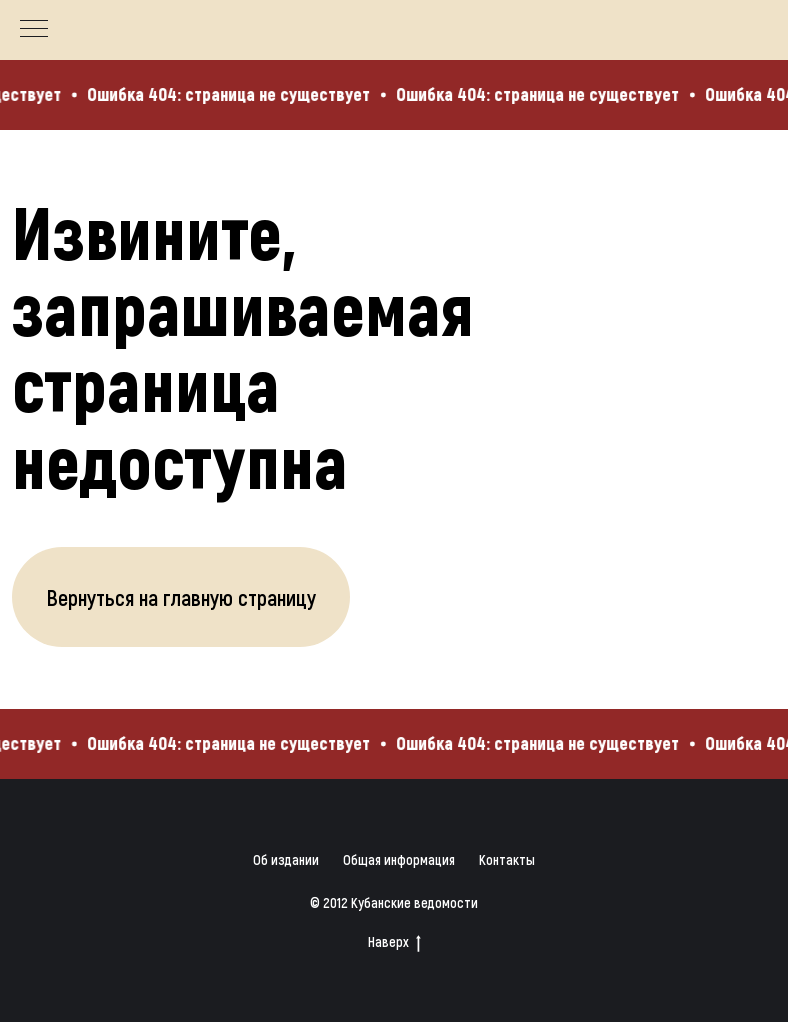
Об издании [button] (286, 859)
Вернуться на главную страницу (181, 597)
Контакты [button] (507, 859)
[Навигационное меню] (34, 30)
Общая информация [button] (399, 859)
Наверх (394, 942)
